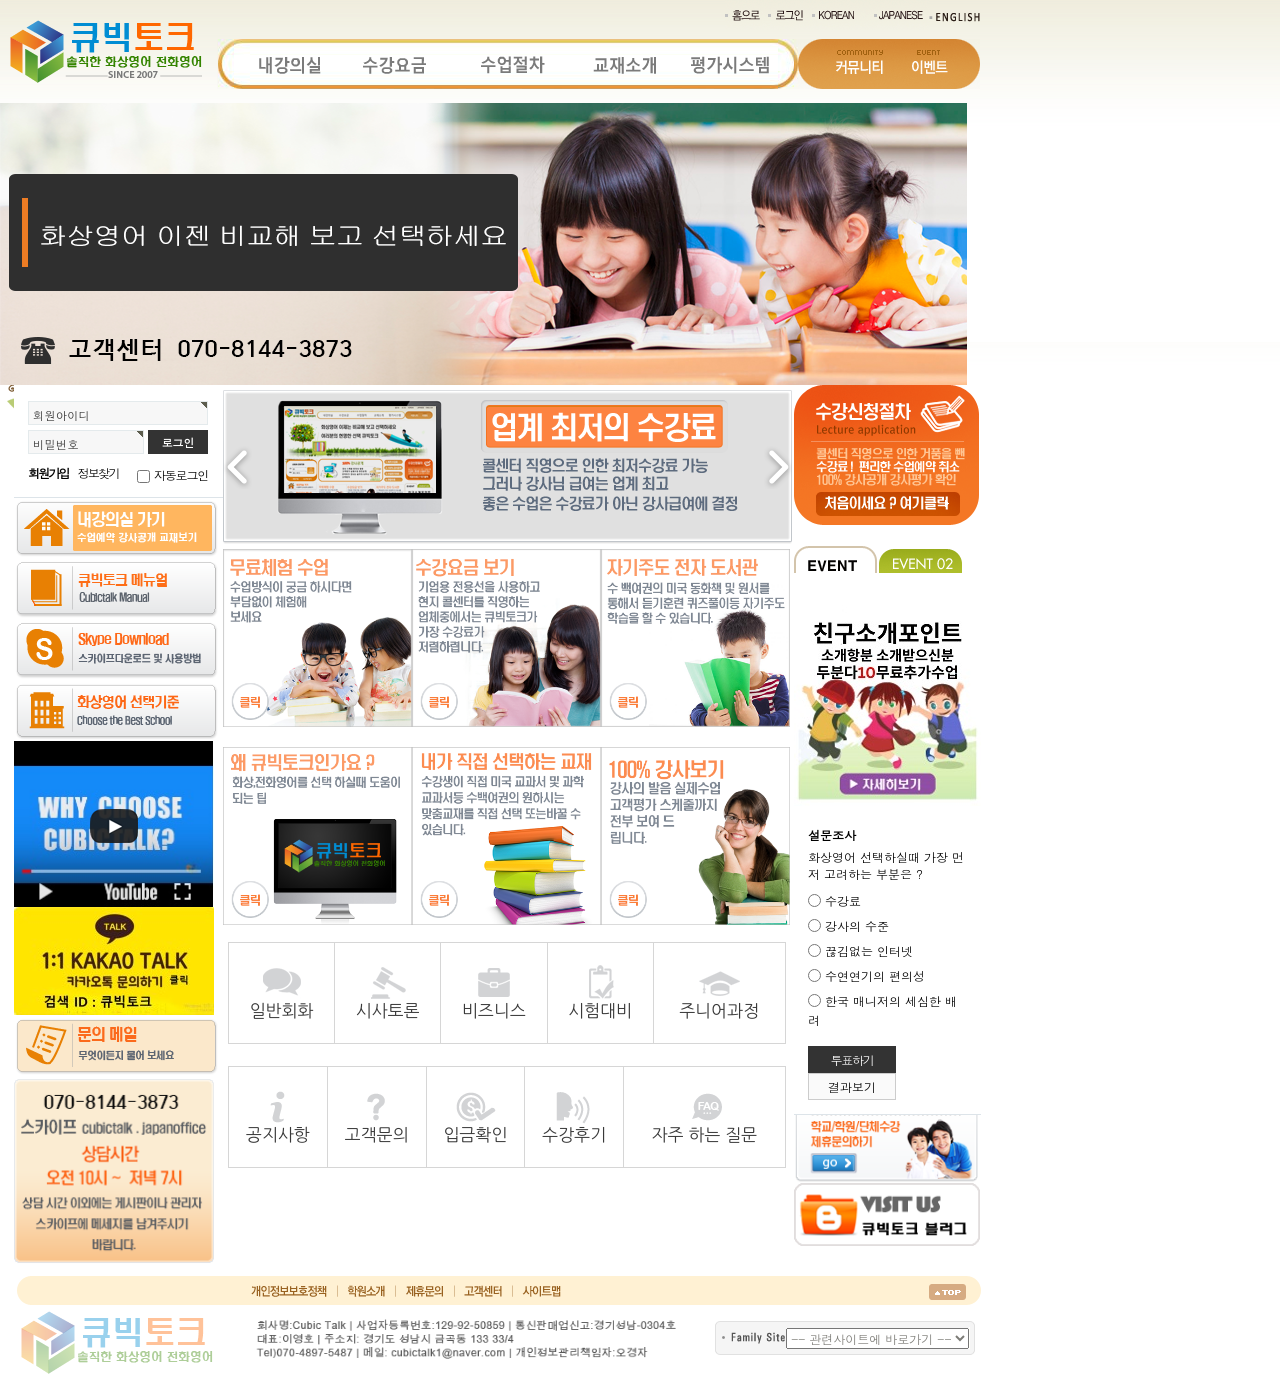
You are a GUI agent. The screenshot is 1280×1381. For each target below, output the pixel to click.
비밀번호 (56, 444)
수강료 (843, 900)
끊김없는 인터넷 (869, 950)
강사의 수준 (857, 925)
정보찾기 (98, 472)
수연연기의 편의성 (875, 975)
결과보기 (852, 1086)
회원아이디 (61, 415)
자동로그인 (181, 474)
